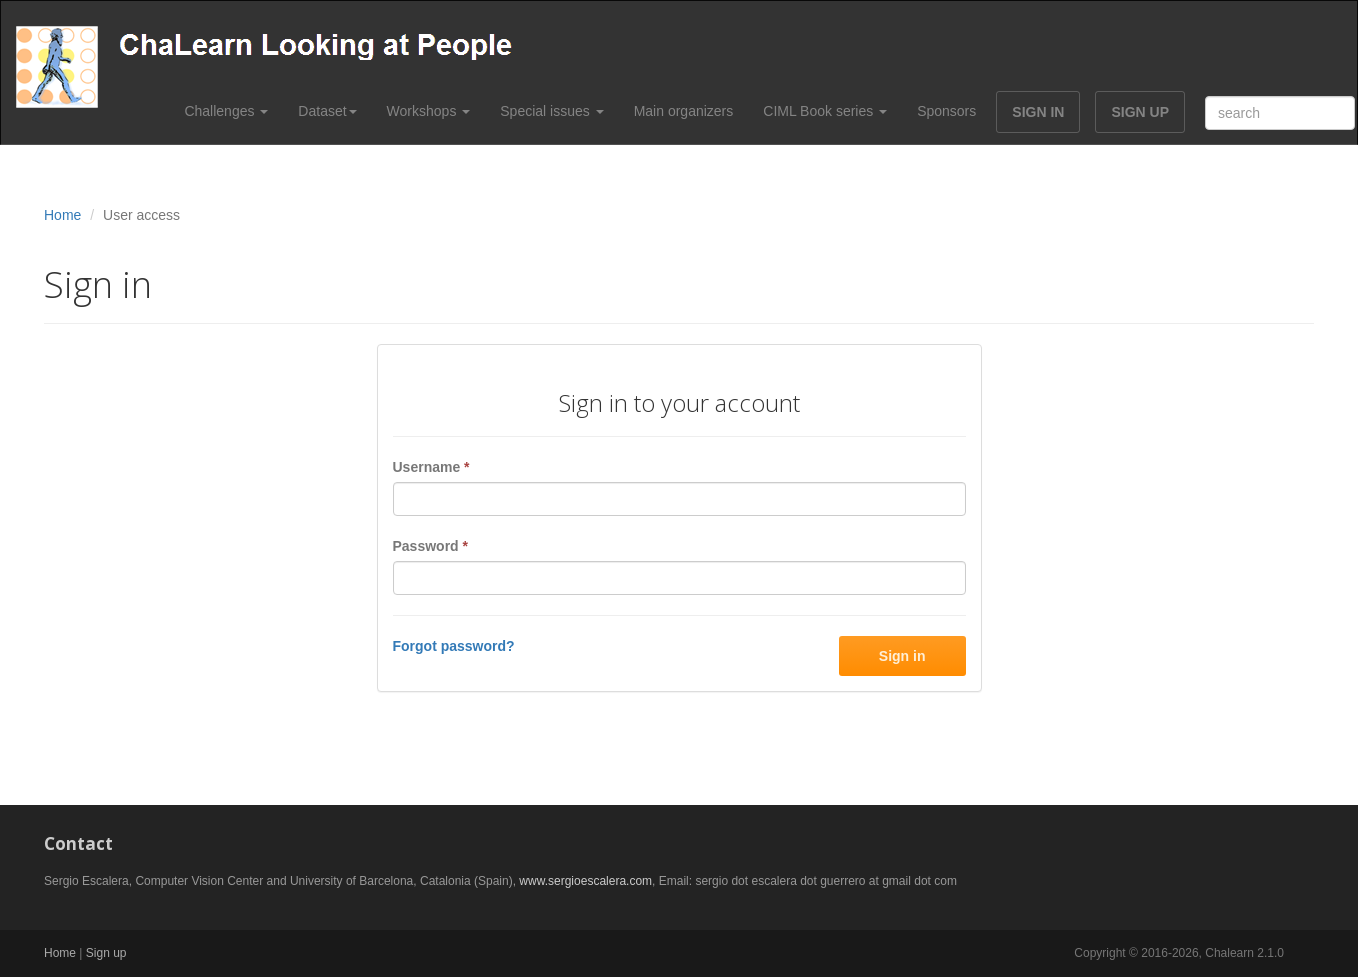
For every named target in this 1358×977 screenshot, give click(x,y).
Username (431, 467)
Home (62, 215)
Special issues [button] (551, 111)
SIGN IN (1038, 112)
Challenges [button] (226, 111)
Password (430, 546)
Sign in (902, 656)
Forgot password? (454, 646)
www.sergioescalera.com (585, 881)
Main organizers (684, 111)
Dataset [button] (327, 111)
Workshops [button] (429, 111)
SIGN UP (1140, 112)
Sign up (106, 953)
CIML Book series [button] (825, 111)
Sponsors (946, 111)
